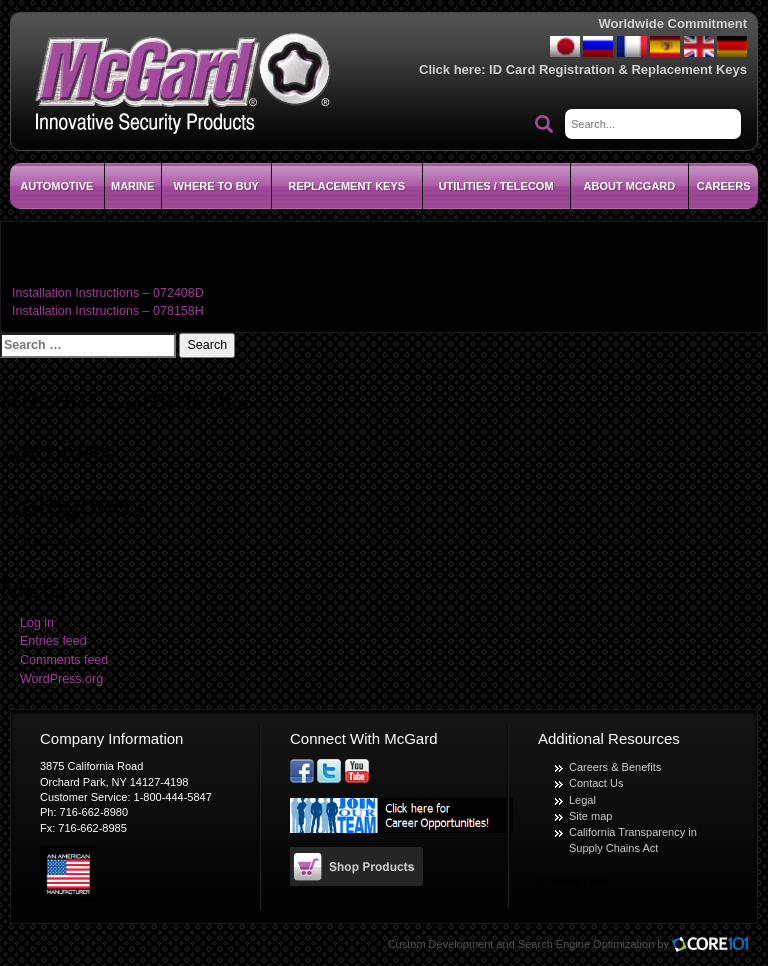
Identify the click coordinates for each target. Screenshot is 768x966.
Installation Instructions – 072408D (108, 293)
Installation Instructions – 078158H (108, 311)
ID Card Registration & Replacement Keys (618, 69)
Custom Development (441, 944)
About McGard (630, 186)
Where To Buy (216, 186)
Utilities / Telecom (496, 186)
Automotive (56, 186)
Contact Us (596, 783)
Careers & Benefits (615, 767)
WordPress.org (61, 679)
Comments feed (64, 660)
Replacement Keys (346, 186)
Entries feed (53, 641)
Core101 (715, 945)
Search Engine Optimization (586, 944)
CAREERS (724, 186)
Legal (582, 800)
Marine (132, 186)
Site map (590, 816)
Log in (37, 623)
